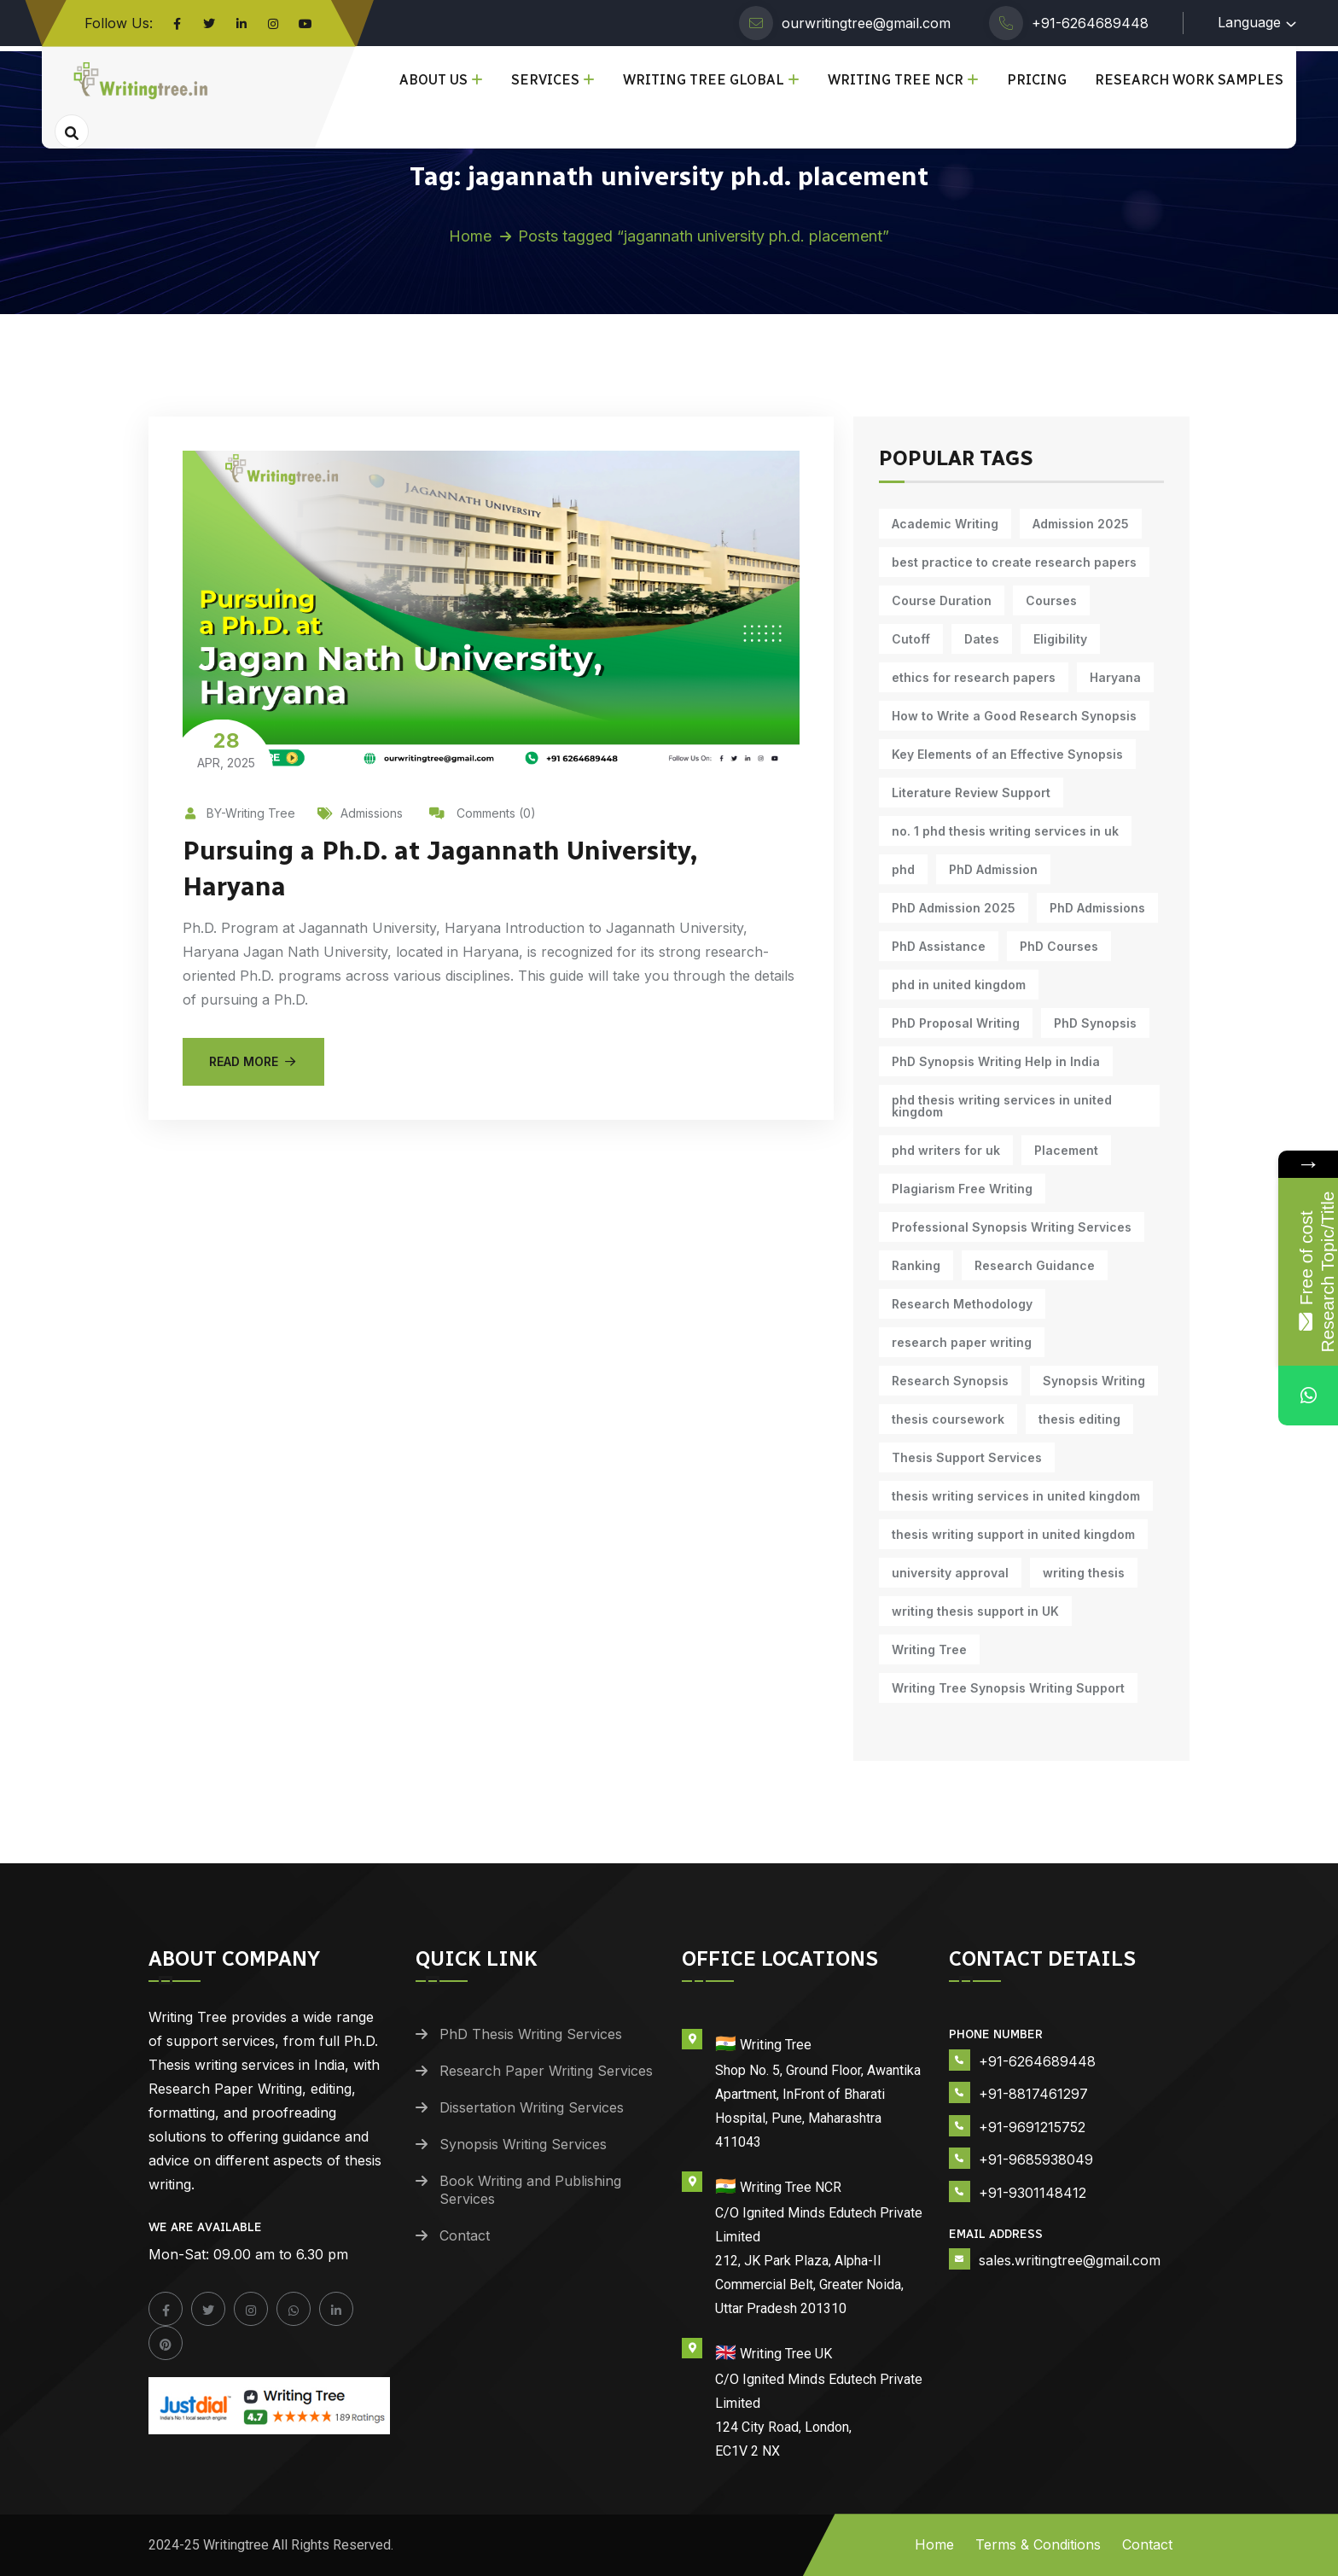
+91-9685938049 (1036, 2159)
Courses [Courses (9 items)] (1051, 600)
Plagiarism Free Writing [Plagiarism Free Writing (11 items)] (962, 1188)
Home (470, 236)
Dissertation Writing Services (531, 2107)
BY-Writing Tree (239, 813)
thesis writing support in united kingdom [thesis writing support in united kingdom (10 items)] (1013, 1534)
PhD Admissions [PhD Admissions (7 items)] (1097, 907)
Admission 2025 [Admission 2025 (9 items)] (1081, 523)
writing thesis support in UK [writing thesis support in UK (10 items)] (975, 1611)
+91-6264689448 (1090, 23)
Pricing (1037, 80)
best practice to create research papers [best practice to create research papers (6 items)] (1014, 562)
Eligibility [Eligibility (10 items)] (1060, 639)
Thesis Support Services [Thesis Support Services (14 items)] (967, 1457)
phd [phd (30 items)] (903, 869)
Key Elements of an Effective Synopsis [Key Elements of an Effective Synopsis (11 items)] (1007, 754)
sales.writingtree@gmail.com (1070, 2260)
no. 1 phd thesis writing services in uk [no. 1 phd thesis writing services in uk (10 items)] (1005, 831)
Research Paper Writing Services (546, 2070)
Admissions (360, 813)
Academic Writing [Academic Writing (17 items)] (945, 523)
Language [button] (1249, 22)
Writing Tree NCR (895, 80)
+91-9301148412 (1032, 2192)
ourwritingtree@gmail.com (866, 23)
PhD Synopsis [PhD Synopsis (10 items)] (1095, 1023)
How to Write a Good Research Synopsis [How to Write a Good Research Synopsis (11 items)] (1014, 715)
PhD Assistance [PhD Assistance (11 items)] (939, 946)
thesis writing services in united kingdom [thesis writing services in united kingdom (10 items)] (1016, 1496)
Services (545, 80)
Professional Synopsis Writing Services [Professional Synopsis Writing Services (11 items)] (1011, 1227)
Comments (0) (482, 813)
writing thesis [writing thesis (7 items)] (1084, 1572)
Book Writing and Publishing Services (530, 2189)
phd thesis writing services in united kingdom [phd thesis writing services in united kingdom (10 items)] (1002, 1106)
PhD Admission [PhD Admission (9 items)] (993, 869)
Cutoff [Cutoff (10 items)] (911, 639)
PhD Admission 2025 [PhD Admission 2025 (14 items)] (953, 907)
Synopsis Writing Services (523, 2144)
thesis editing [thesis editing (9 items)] (1079, 1419)
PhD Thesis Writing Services (530, 2034)
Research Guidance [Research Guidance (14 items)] (1034, 1265)
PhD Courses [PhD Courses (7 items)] (1059, 946)
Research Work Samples (1189, 80)
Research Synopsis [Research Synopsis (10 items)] (950, 1380)
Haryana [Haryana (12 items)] (1115, 677)
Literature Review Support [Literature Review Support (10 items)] (971, 792)
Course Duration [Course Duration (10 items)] (942, 600)
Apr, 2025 (226, 749)
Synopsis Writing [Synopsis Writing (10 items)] (1094, 1380)
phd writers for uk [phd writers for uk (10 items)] (946, 1150)
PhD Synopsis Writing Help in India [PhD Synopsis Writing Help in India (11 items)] (996, 1061)
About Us (433, 80)
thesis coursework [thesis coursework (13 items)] (948, 1419)
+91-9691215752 (1032, 2127)
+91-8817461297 (1033, 2093)
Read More (253, 1061)
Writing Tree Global (703, 80)
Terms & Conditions (1038, 2544)
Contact (464, 2235)
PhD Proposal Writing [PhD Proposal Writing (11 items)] (956, 1023)
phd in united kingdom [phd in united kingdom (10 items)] (959, 984)
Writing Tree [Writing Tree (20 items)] (929, 1649)
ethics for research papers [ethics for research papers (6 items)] (974, 677)
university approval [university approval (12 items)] (950, 1572)
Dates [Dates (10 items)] (981, 639)
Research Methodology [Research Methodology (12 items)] (962, 1304)
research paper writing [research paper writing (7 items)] (962, 1342)
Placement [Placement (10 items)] (1066, 1150)
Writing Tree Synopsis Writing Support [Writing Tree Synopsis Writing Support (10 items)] (1008, 1688)
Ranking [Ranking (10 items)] (916, 1265)
